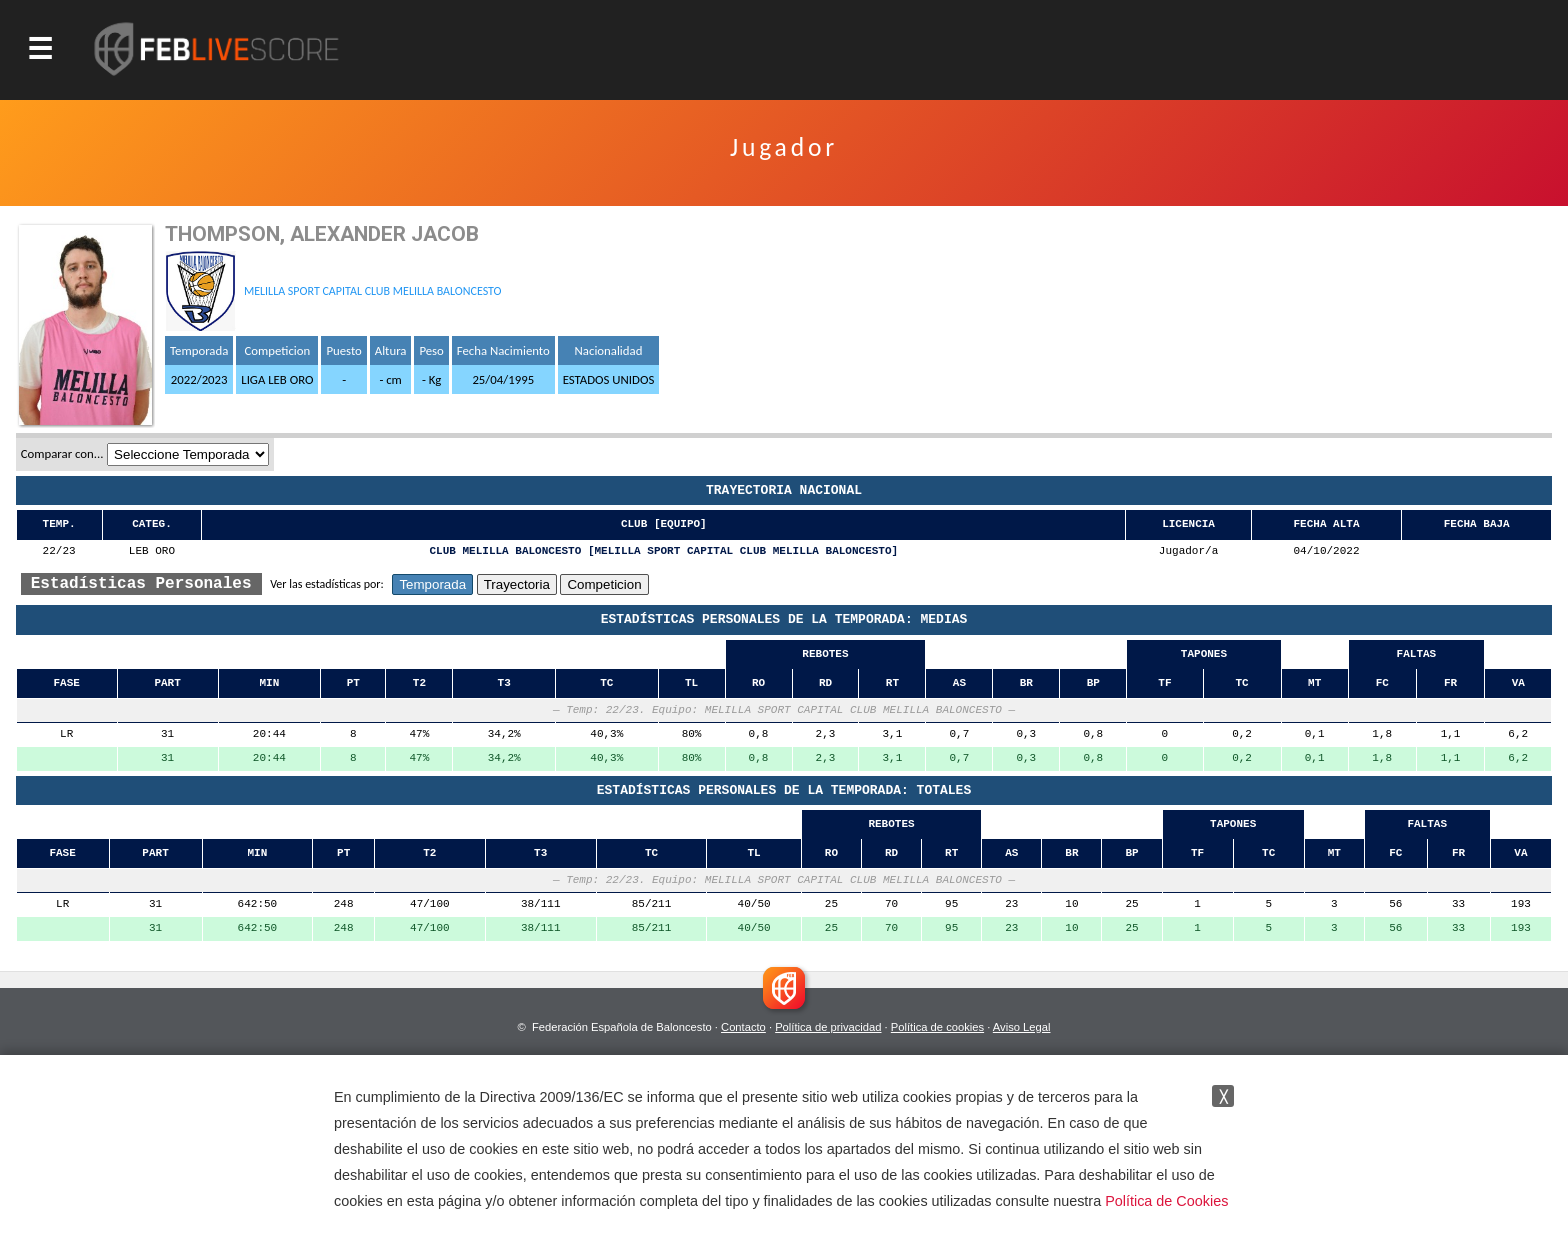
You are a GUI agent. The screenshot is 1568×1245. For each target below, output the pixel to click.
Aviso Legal (1022, 1027)
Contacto (743, 1027)
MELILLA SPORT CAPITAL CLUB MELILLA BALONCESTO (373, 291)
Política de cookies (937, 1027)
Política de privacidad (828, 1027)
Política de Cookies (1166, 1201)
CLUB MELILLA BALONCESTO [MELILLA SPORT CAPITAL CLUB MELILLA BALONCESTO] (664, 551)
